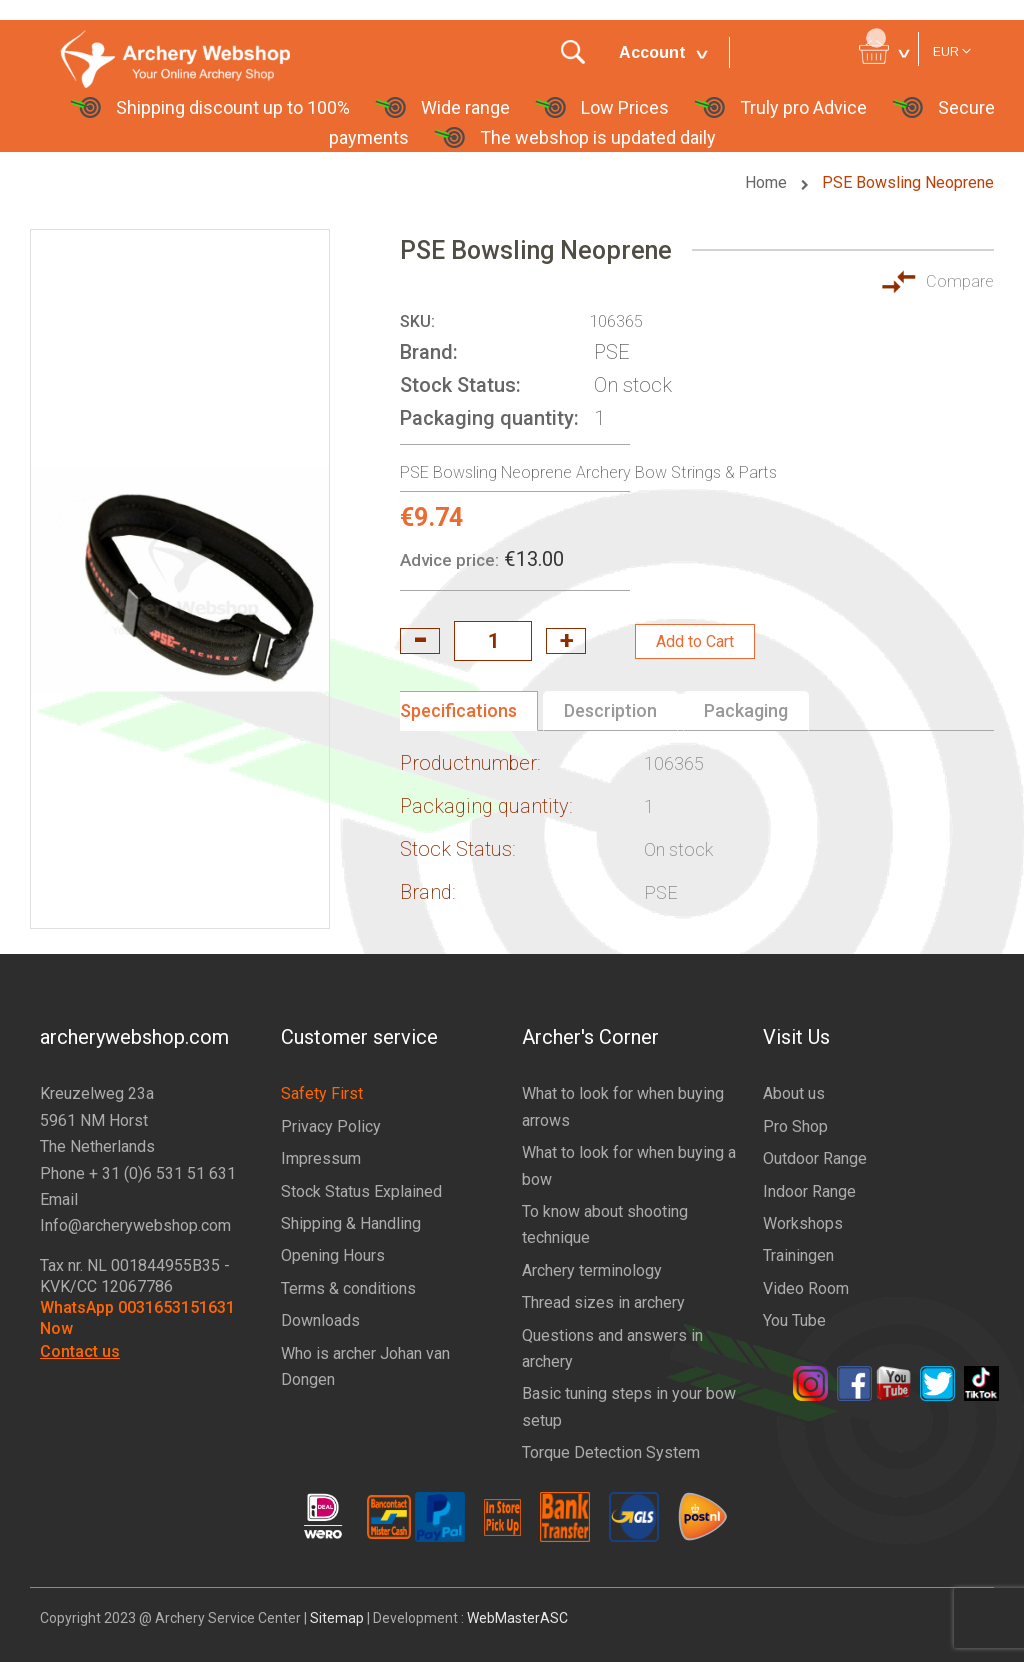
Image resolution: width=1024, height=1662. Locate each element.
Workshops (803, 1223)
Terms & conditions (348, 1288)
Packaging (746, 710)
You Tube (794, 1320)
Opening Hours (333, 1255)
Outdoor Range (815, 1158)
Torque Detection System (611, 1452)
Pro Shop (795, 1126)
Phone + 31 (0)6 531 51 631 (138, 1173)
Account (652, 52)
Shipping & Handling (351, 1223)
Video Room (806, 1288)
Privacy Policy (331, 1126)
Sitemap (337, 1618)
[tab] (469, 711)
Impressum (321, 1158)
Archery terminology (592, 1270)
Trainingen (798, 1255)
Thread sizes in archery (603, 1302)
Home (768, 182)
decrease (420, 641)
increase (566, 641)
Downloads (320, 1320)
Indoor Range (809, 1191)
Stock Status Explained (361, 1191)
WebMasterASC (517, 1618)
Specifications (458, 710)
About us (794, 1093)
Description (610, 710)
